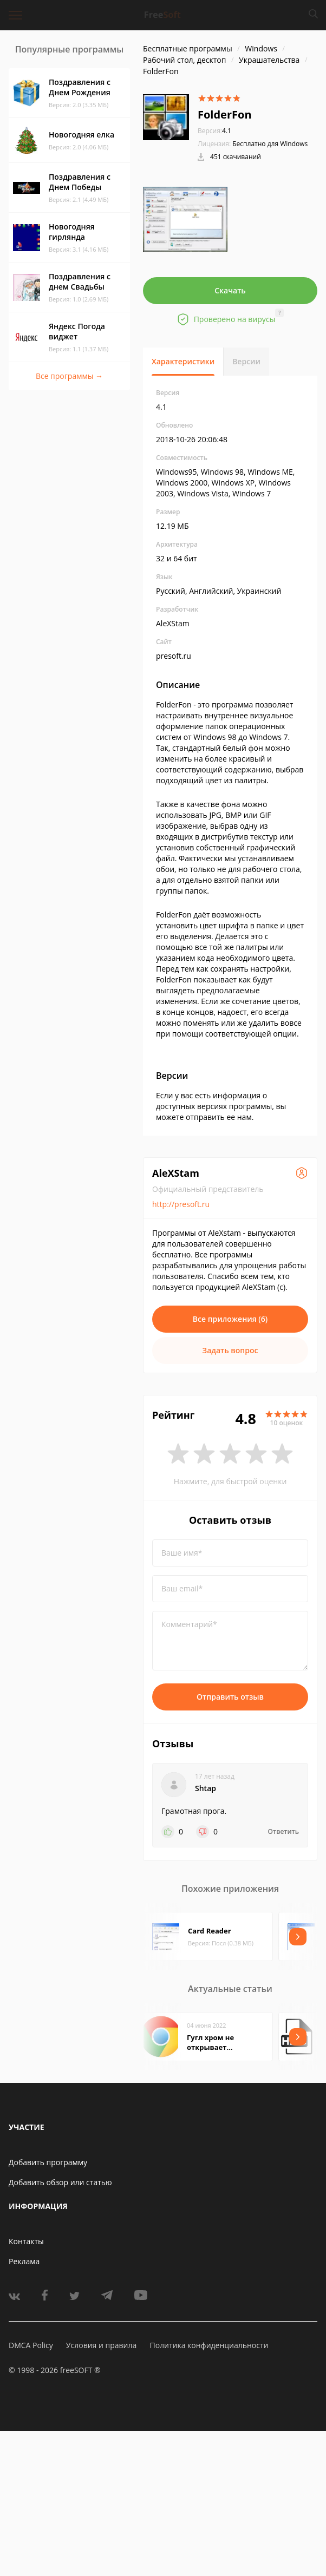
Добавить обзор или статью (60, 2182)
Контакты (26, 2241)
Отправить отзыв (230, 1697)
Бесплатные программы (187, 48)
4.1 (214, 130)
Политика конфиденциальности (208, 2345)
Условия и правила (101, 2345)
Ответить (283, 1831)
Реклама (24, 2261)
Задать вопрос (230, 1350)
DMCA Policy (31, 2345)
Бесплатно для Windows (270, 143)
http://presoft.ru (181, 1204)
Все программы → (69, 376)
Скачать (230, 290)
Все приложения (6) (230, 1319)
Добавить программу (48, 2162)
